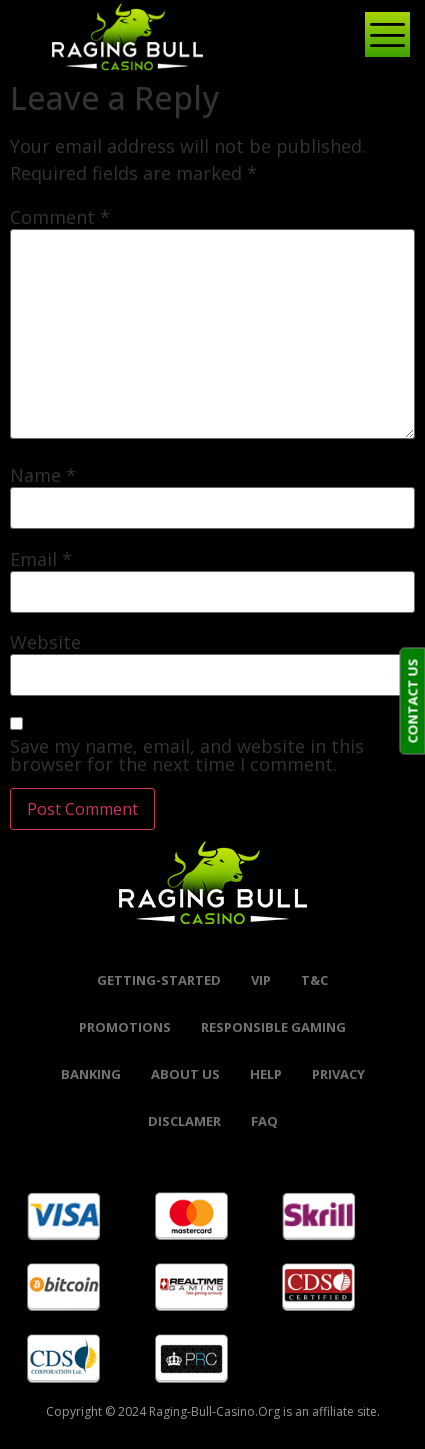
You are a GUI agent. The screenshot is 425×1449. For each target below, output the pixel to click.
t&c (314, 980)
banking (91, 1074)
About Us (185, 1074)
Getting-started (159, 980)
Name (43, 475)
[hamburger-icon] (379, 36)
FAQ (264, 1121)
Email (41, 559)
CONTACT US (412, 701)
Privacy (338, 1074)
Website (45, 642)
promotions (125, 1027)
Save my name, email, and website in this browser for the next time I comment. (187, 755)
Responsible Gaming (273, 1027)
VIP (261, 980)
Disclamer (184, 1121)
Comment (60, 217)
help (266, 1074)
